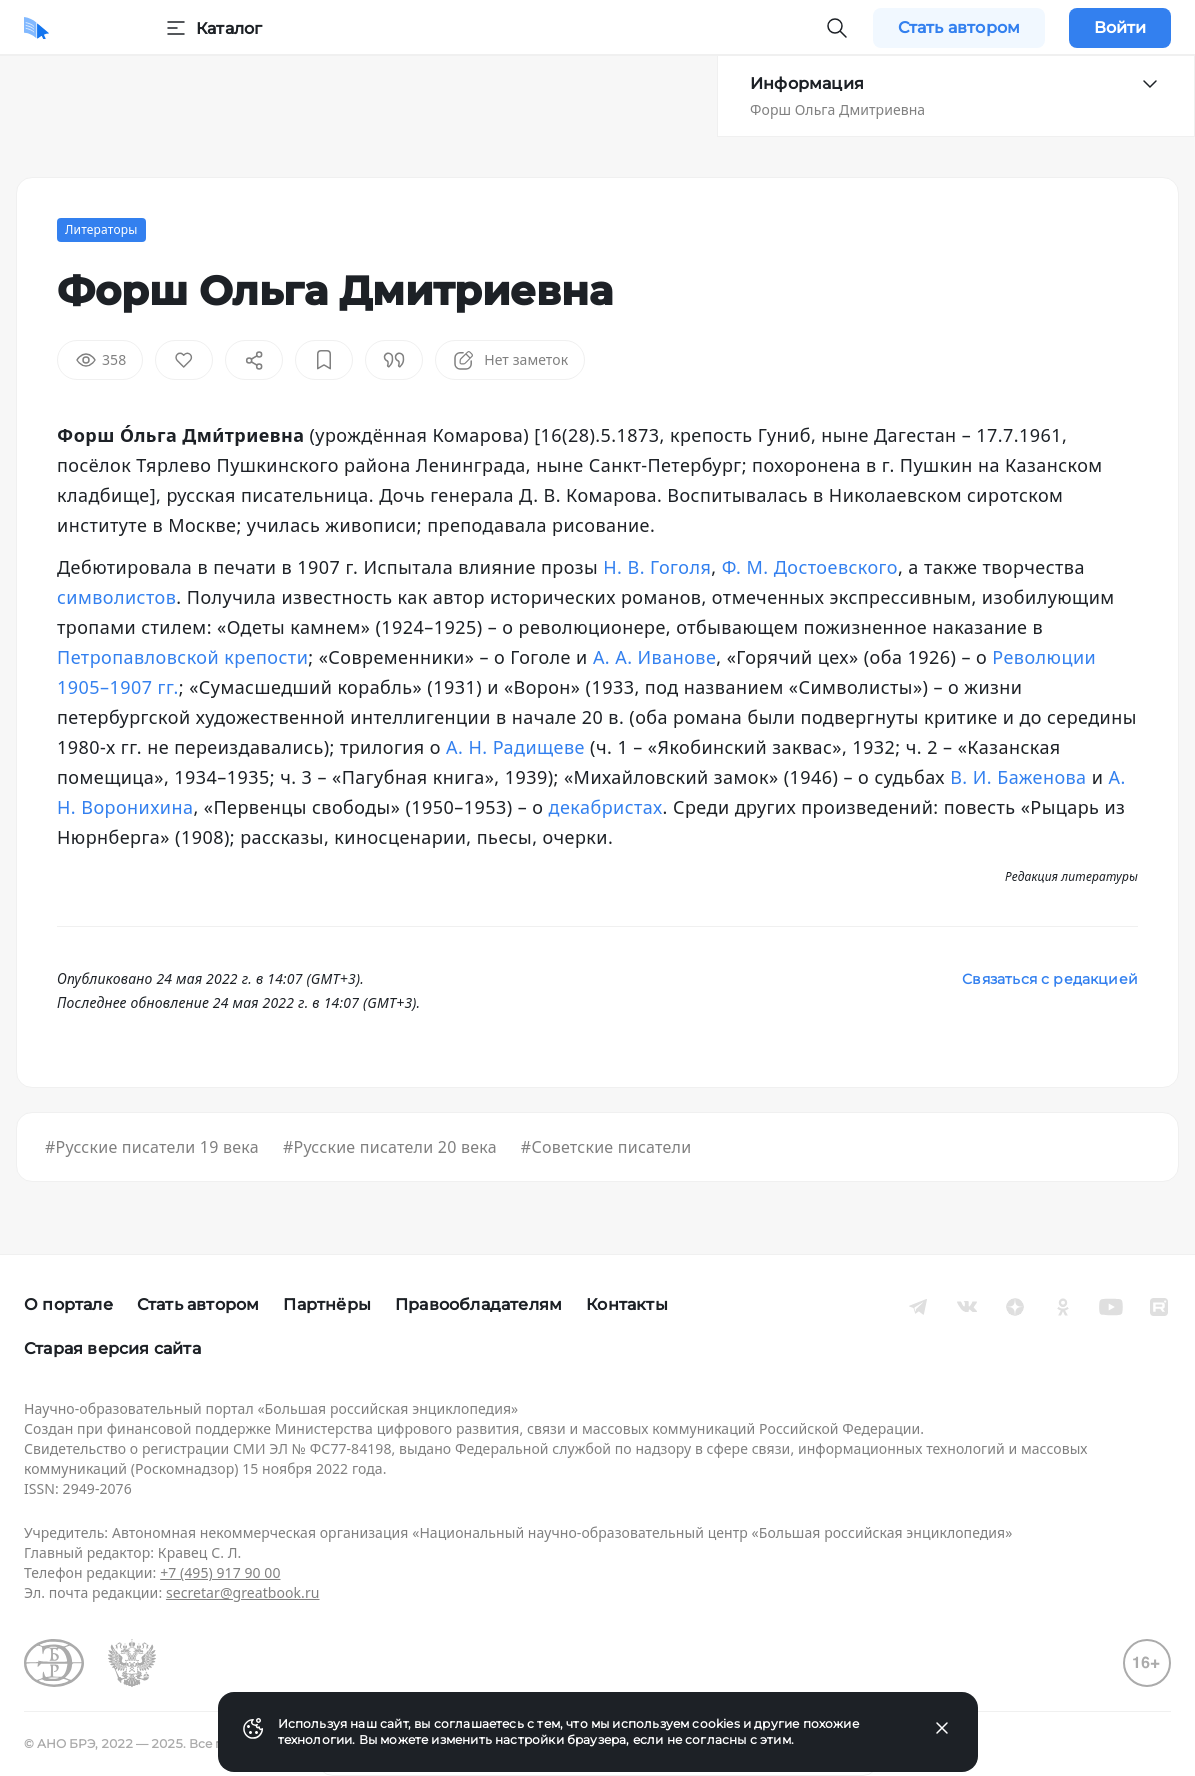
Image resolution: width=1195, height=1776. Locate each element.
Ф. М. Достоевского (810, 567)
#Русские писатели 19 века (152, 1147)
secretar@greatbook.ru (243, 1592)
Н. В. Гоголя (657, 567)
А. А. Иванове (654, 657)
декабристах (606, 807)
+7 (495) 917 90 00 (220, 1572)
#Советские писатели (606, 1147)
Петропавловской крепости (182, 657)
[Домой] (36, 28)
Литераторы (101, 229)
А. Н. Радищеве (515, 747)
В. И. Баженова (1018, 777)
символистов (116, 597)
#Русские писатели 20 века (390, 1147)
